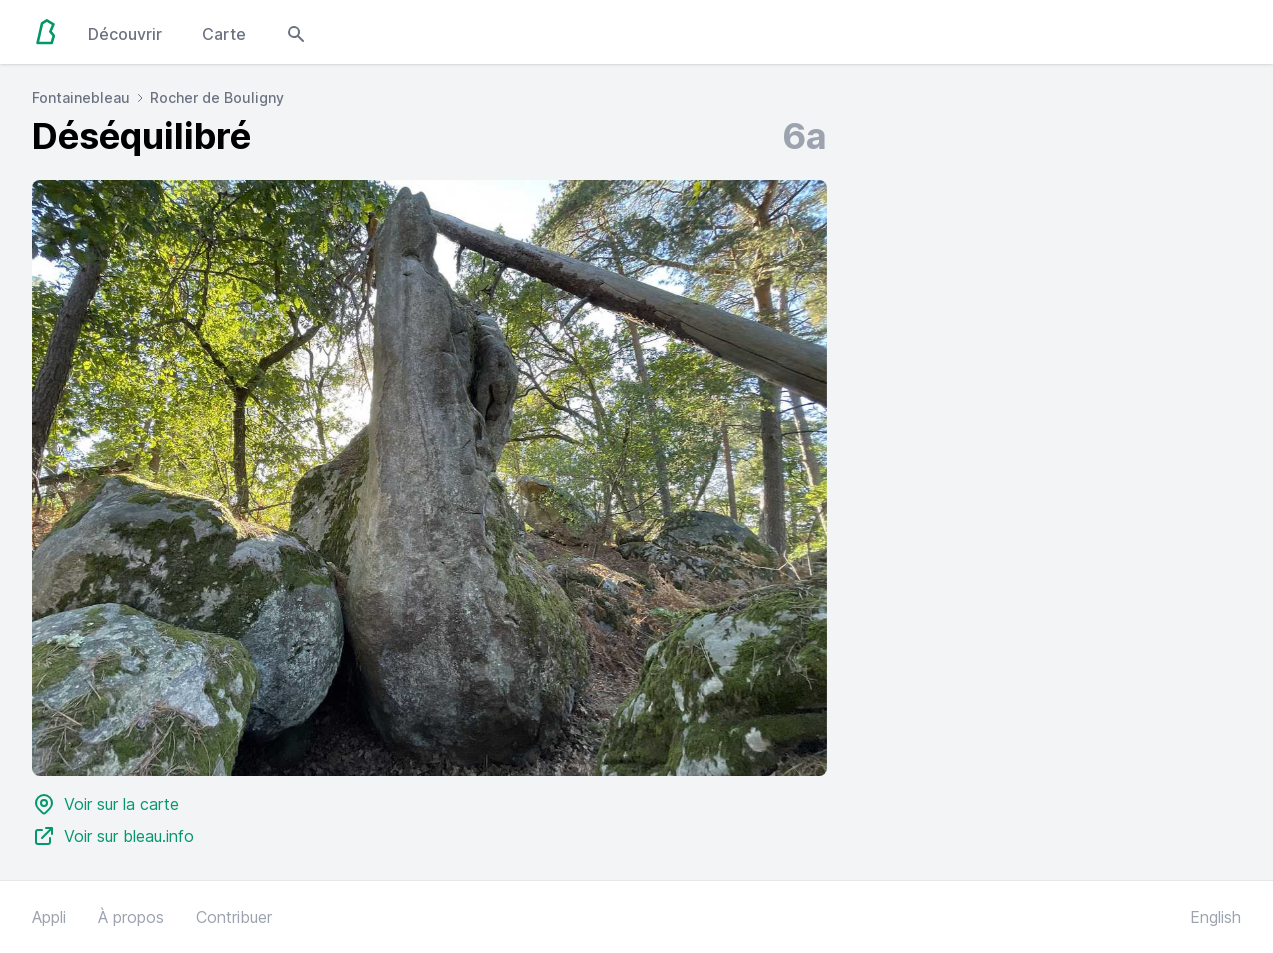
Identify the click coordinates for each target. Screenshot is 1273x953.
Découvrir (125, 34)
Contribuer (234, 917)
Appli (49, 917)
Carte (224, 34)
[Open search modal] (296, 32)
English (1215, 917)
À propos (131, 917)
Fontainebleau (81, 97)
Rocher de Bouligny (217, 97)
